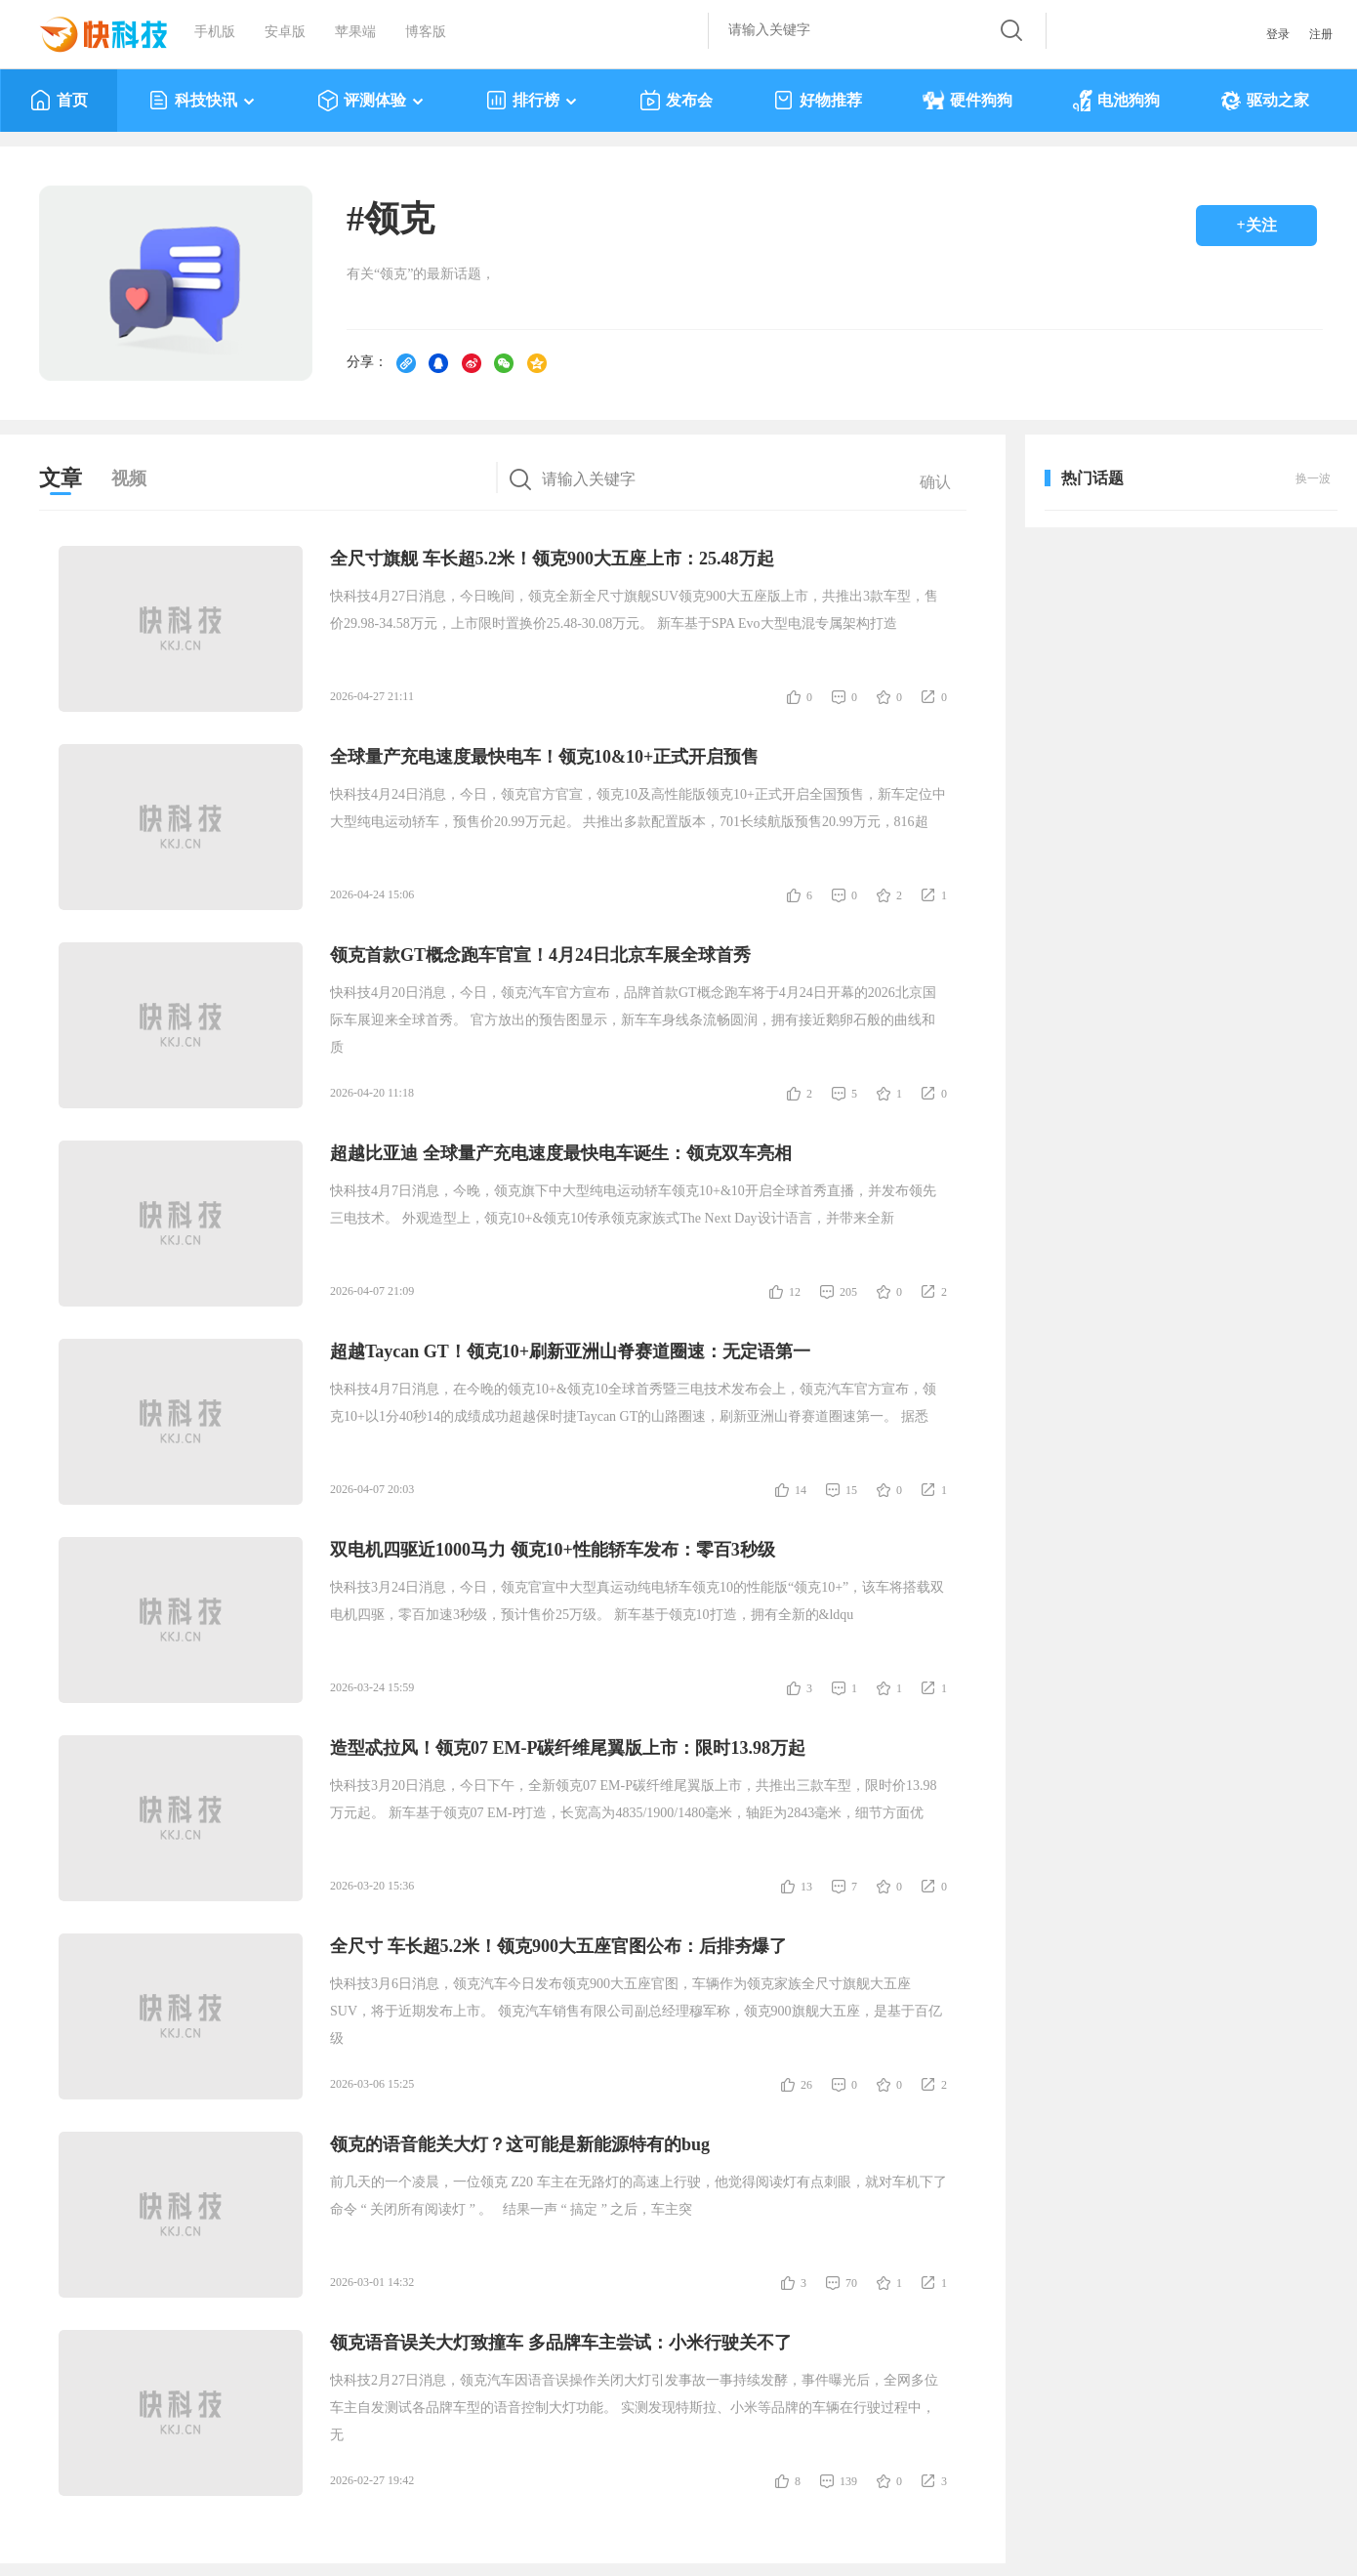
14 (800, 1490)
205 (848, 1292)
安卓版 (285, 31)
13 (806, 1886)
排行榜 (532, 100)
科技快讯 (202, 100)
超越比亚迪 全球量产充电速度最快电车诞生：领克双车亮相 (561, 1153)
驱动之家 (1264, 100)
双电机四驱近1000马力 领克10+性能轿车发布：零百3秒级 (552, 1549)
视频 (128, 478)
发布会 (676, 100)
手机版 (214, 31)
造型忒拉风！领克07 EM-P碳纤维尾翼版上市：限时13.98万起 (567, 1748)
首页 (59, 100)
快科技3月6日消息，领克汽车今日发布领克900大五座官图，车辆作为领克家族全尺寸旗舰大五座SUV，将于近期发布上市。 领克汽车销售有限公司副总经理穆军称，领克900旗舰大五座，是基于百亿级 (636, 2011)
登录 (1278, 34)
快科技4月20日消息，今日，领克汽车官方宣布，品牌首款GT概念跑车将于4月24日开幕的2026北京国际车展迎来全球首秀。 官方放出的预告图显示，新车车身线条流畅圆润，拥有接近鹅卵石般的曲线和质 (633, 1020)
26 (806, 2085)
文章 (60, 478)
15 (851, 1490)
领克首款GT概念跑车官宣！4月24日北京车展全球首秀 (540, 955)
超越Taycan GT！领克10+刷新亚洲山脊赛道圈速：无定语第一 (570, 1351)
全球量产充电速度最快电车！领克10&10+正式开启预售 (544, 757)
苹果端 (355, 31)
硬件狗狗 (967, 100)
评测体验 (371, 100)
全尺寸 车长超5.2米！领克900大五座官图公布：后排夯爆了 (558, 1946)
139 (848, 2481)
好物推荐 (817, 100)
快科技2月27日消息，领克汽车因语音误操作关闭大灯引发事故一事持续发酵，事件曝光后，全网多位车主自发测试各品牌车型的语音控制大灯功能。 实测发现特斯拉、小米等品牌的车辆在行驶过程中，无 (634, 2407)
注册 (1321, 34)
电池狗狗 (1116, 100)
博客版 (425, 31)
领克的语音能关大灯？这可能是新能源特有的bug (520, 2144)
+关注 (1256, 225)
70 (851, 2283)
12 (795, 1292)
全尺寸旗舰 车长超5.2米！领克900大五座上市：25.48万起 (552, 558)
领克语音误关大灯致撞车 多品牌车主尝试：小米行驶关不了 (561, 2342)
